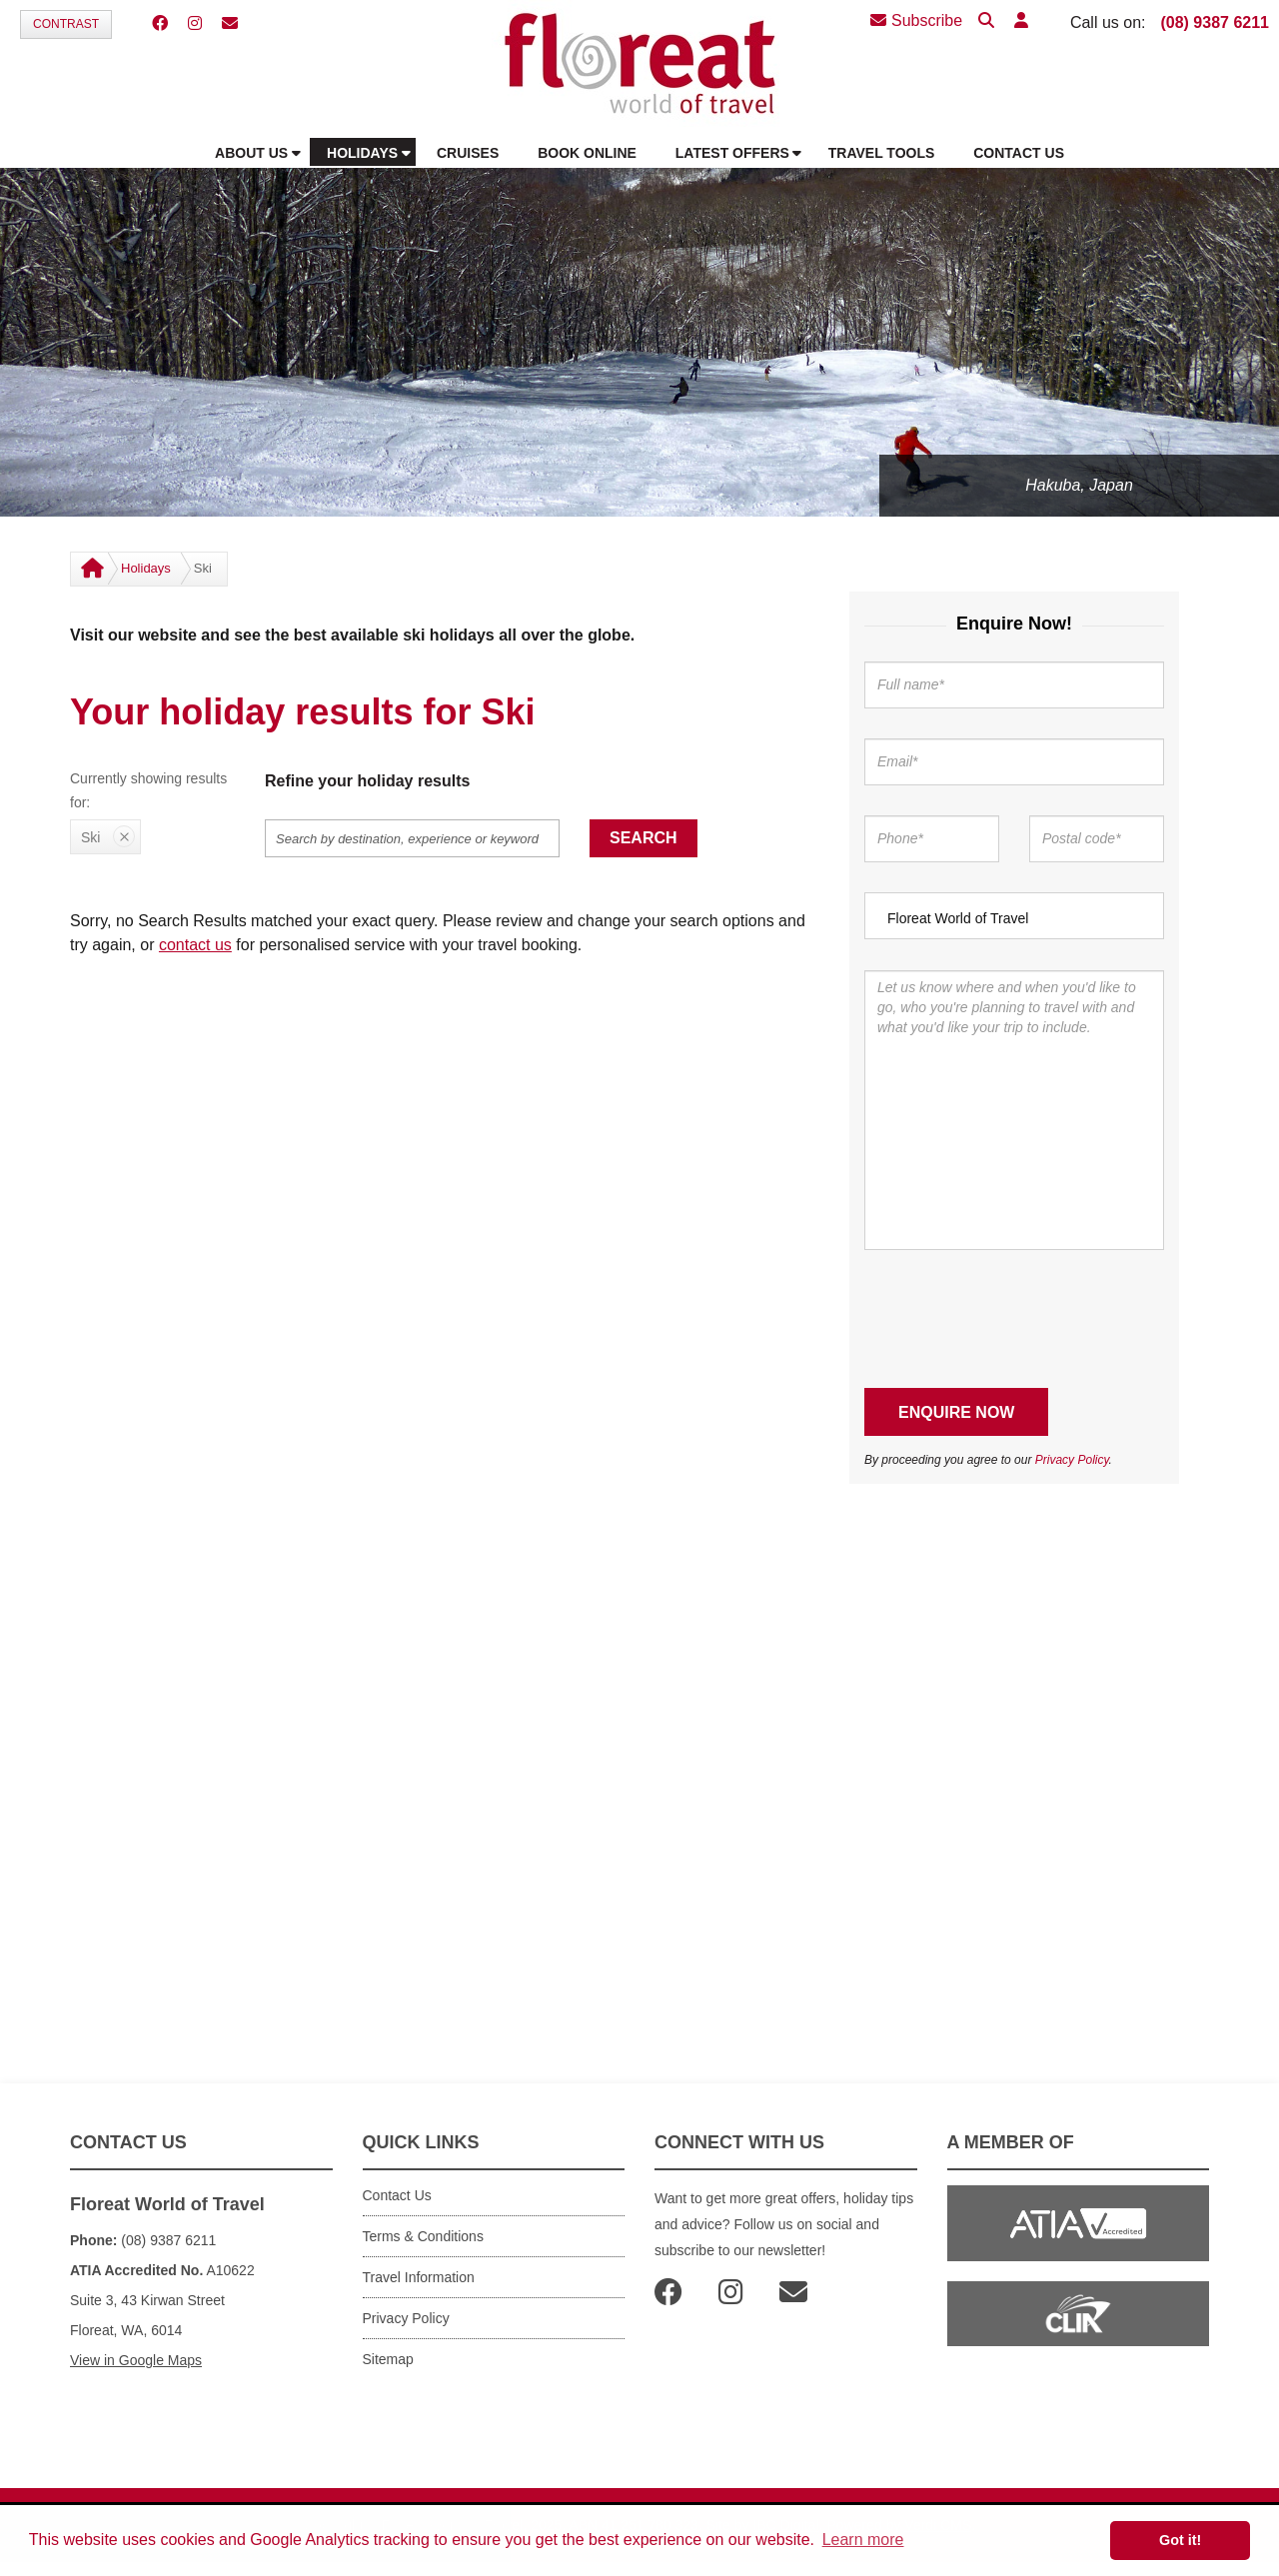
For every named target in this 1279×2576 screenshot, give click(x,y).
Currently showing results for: (148, 790)
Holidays (146, 568)
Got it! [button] (1180, 2540)
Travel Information (419, 2277)
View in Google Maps (136, 2360)
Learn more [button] (863, 2539)
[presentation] (1016, 1319)
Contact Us (397, 2195)
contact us (195, 944)
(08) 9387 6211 (1214, 22)
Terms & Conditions (423, 2236)
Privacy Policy (1072, 1460)
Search (643, 837)
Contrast (66, 24)
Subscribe (916, 20)
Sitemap (388, 2359)
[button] (1021, 21)
